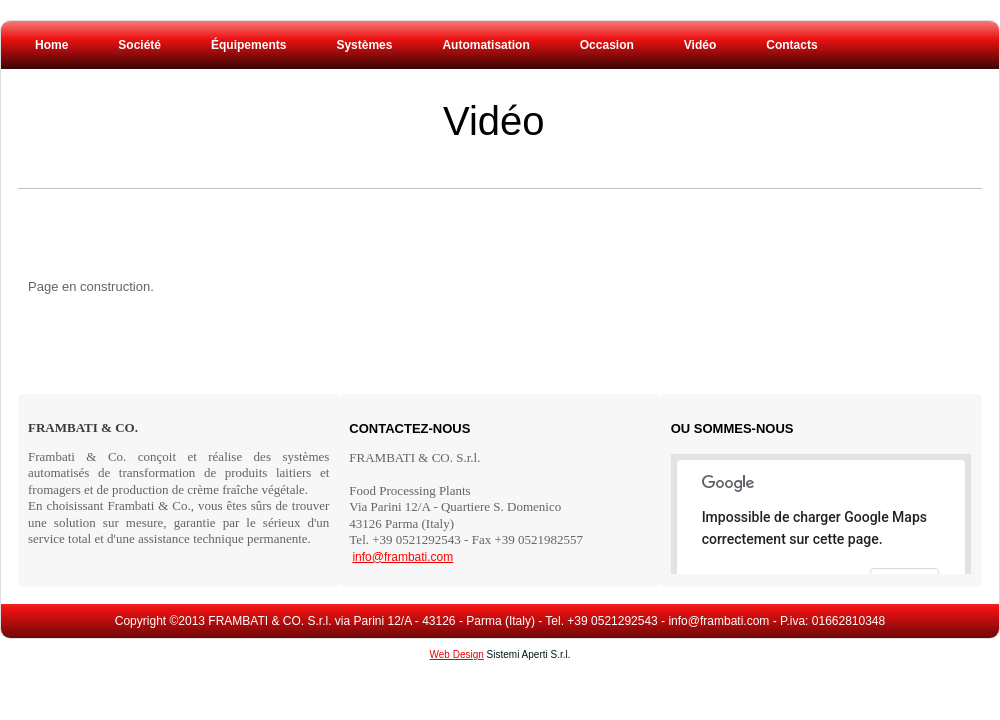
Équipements (248, 45)
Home (51, 45)
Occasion (607, 45)
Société (139, 45)
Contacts (791, 45)
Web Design (457, 654)
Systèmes (364, 45)
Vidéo (494, 121)
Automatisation (485, 45)
